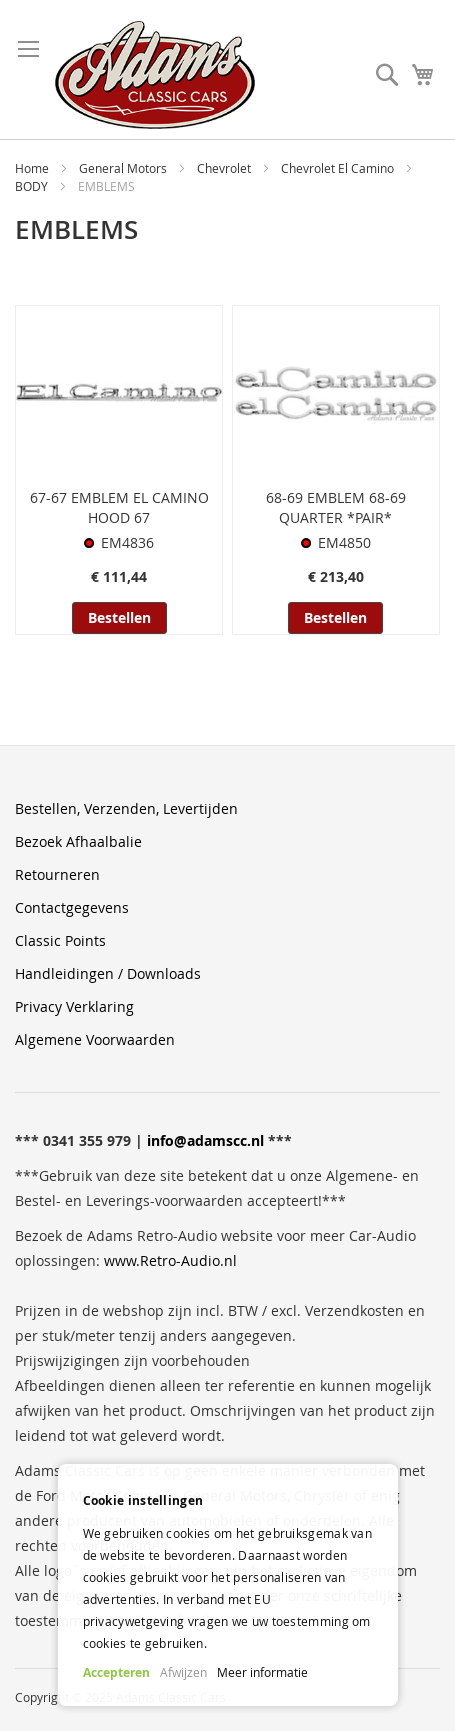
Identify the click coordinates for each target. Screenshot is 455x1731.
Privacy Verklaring (74, 1006)
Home (33, 168)
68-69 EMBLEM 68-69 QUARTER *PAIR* (336, 507)
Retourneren (57, 874)
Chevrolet (225, 168)
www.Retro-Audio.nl (170, 1260)
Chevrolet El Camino (339, 168)
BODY (33, 186)
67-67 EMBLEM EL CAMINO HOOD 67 (119, 507)
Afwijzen (183, 1672)
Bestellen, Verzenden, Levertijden (126, 808)
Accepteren (116, 1672)
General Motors (124, 168)
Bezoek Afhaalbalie (78, 841)
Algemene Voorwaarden (95, 1039)
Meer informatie (262, 1672)
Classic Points (60, 940)
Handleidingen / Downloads (108, 973)
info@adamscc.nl (205, 1140)
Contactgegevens (72, 907)
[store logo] (155, 75)
